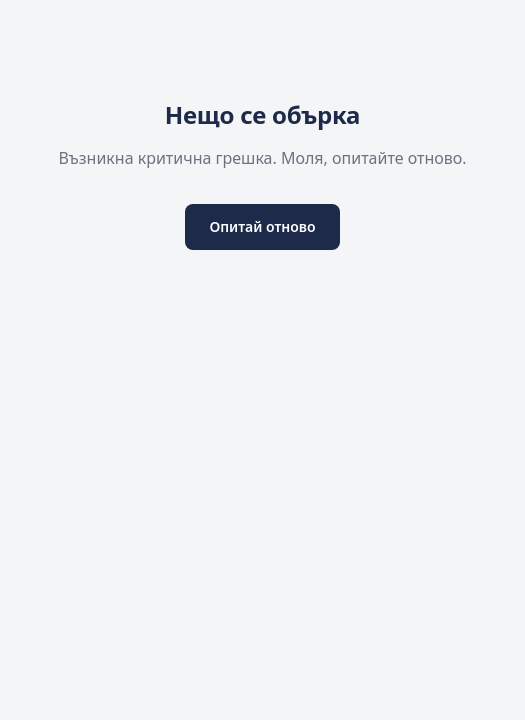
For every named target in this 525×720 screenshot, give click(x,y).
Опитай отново (262, 226)
